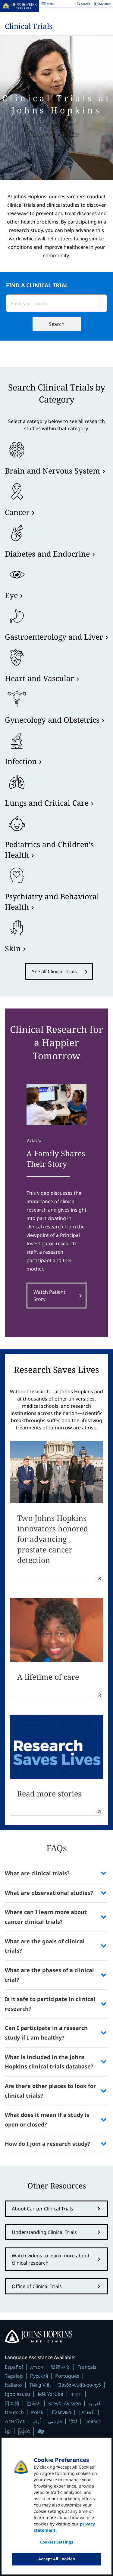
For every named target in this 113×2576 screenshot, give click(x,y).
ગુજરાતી (86, 2412)
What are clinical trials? (38, 1873)
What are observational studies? (49, 1892)
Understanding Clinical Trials (44, 2232)
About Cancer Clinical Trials (42, 2208)
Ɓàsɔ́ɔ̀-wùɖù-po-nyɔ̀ (79, 2385)
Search (56, 324)
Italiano (13, 2385)
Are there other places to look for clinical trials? (50, 2090)
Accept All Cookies (56, 2562)
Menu (48, 5)
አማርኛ (37, 2367)
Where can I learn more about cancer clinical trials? (46, 1916)
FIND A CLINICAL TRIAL (37, 285)
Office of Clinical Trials (37, 2286)
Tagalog (14, 2376)
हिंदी (73, 2421)
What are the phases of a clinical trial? (49, 1974)
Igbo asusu (17, 2394)
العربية (95, 2403)
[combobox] (49, 303)
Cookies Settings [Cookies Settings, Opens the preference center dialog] (56, 2545)
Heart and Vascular (39, 678)
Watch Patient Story (49, 1295)
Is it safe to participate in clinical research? (50, 2003)
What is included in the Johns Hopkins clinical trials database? (49, 2061)
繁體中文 (60, 2367)
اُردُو (37, 2421)
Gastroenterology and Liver (54, 637)
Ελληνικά (61, 2412)
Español (14, 2367)
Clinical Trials (28, 26)
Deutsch (14, 2412)
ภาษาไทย (15, 2421)
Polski (38, 2412)
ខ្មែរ (8, 2431)
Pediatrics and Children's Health (49, 849)
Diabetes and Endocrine (47, 553)
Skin (13, 948)
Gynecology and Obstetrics (52, 720)
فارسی (55, 2421)
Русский (39, 2376)
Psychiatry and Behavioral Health (52, 901)
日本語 (12, 2403)
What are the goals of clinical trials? (45, 1946)
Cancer (17, 512)
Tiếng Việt (40, 2385)
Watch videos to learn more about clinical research (50, 2259)
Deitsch (93, 2421)
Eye (11, 595)
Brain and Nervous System (52, 470)
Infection (21, 761)
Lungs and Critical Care (47, 803)
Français (86, 2367)
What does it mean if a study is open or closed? (47, 2119)
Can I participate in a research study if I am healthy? (46, 2032)
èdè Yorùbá (50, 2394)
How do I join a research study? (47, 2143)
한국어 (34, 2403)
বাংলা (76, 2394)
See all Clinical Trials (54, 971)
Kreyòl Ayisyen (64, 2403)
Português (67, 2376)
